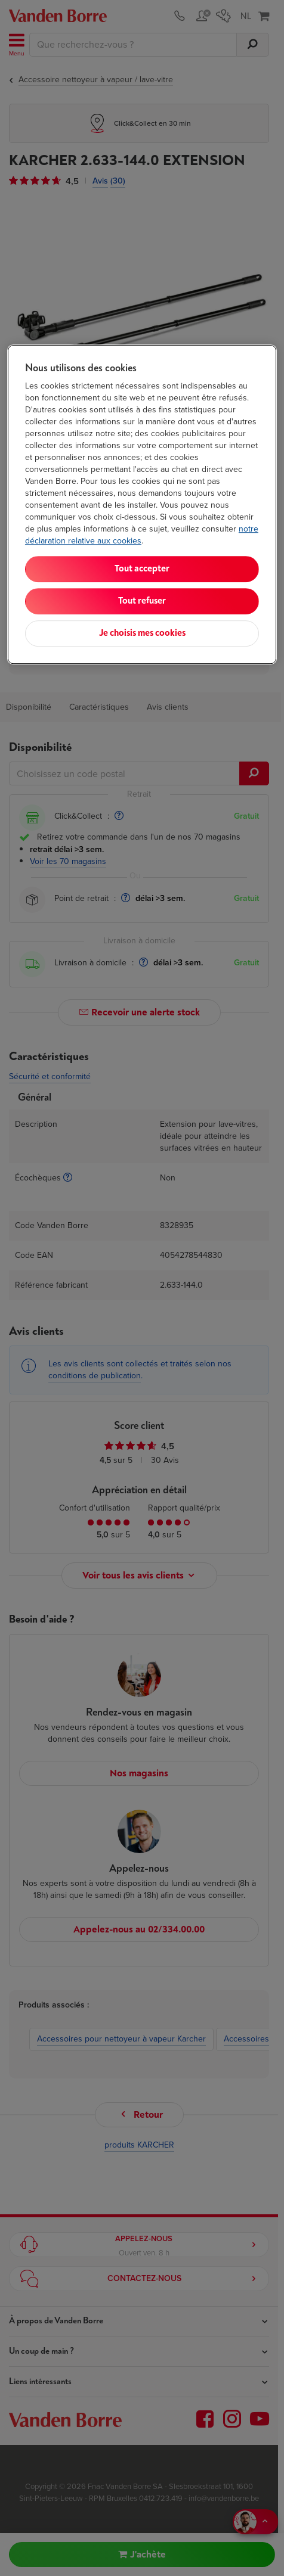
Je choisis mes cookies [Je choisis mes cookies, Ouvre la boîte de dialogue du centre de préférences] (142, 633)
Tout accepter (142, 569)
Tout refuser (142, 601)
